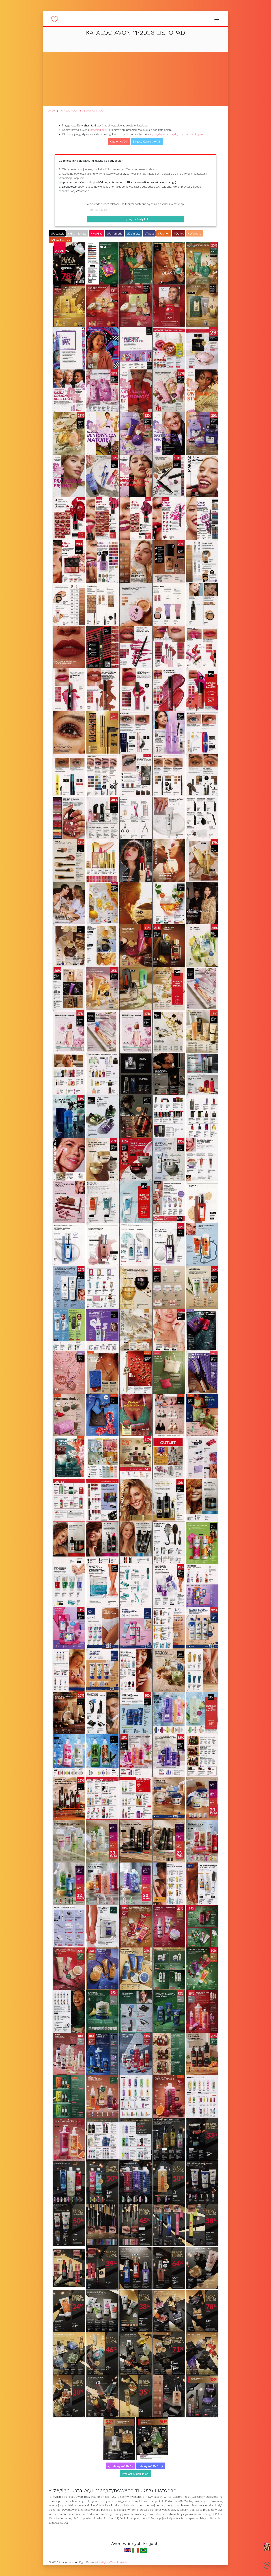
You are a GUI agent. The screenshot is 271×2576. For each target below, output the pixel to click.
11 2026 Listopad (93, 110)
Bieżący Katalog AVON (147, 141)
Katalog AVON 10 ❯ (150, 2466)
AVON (51, 110)
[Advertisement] (135, 79)
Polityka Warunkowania (112, 2562)
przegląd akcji (98, 129)
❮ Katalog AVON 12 (120, 2466)
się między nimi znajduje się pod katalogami (176, 134)
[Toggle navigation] (216, 19)
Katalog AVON (68, 110)
